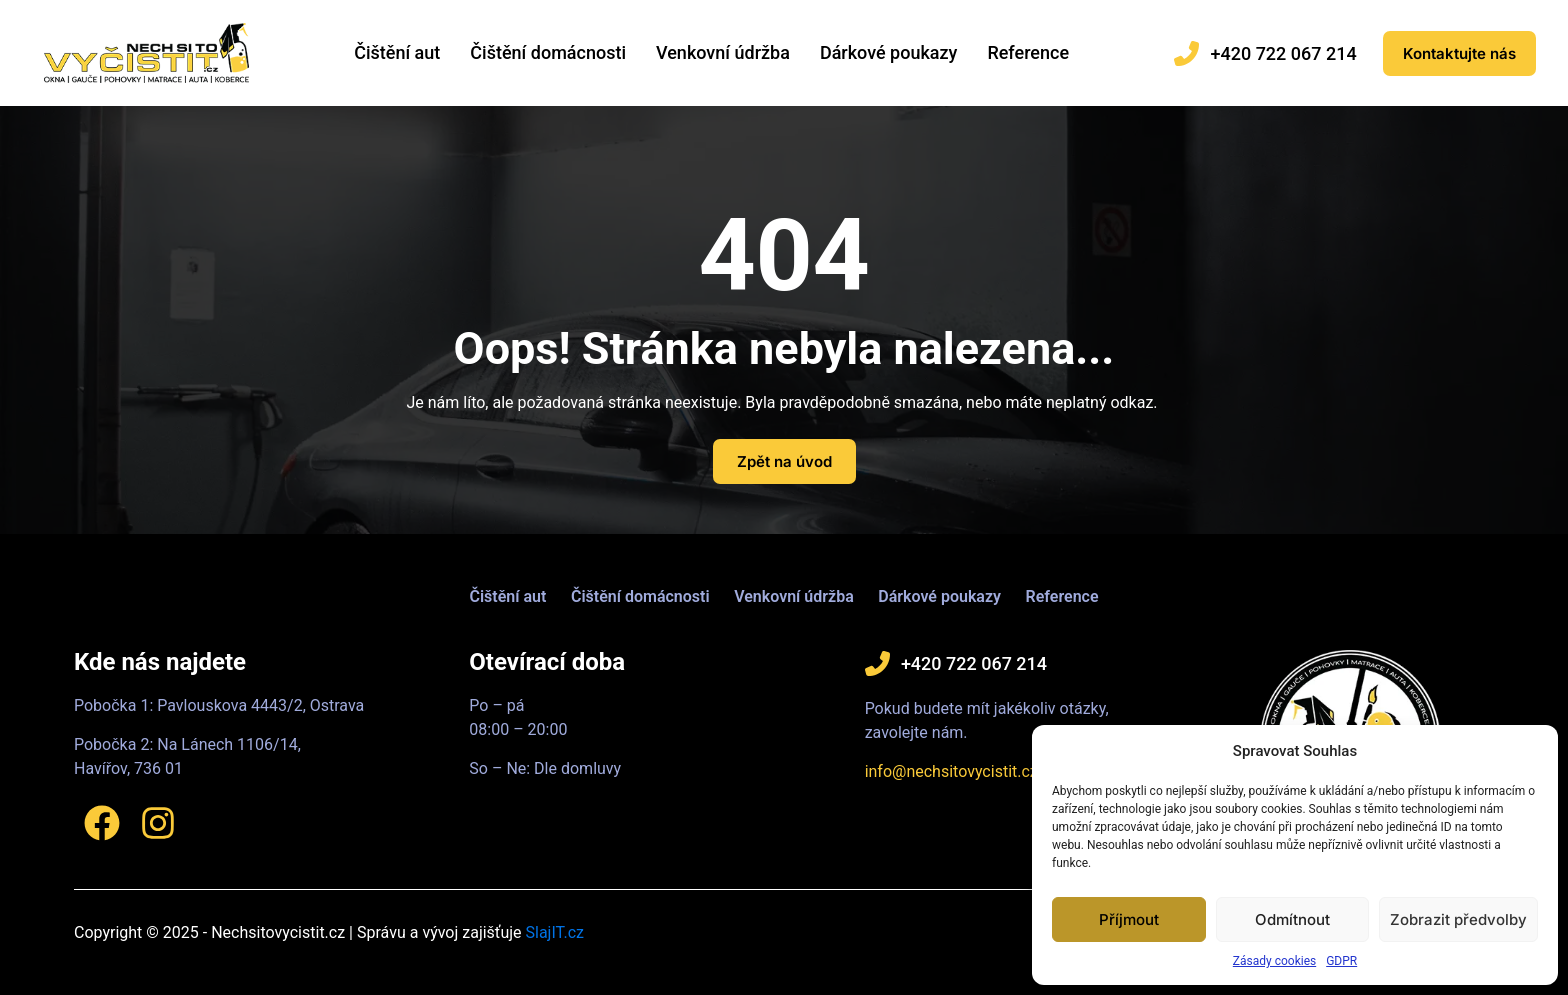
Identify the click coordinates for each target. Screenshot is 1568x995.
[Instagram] (158, 823)
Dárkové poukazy (889, 52)
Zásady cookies (1274, 961)
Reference (1028, 52)
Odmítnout (1292, 919)
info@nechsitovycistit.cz (951, 771)
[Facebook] (102, 823)
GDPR (1341, 961)
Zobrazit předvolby (1458, 919)
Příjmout (1129, 919)
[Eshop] (1459, 53)
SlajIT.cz (555, 932)
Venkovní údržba (723, 52)
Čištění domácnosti (548, 52)
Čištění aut (397, 52)
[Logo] (146, 52)
